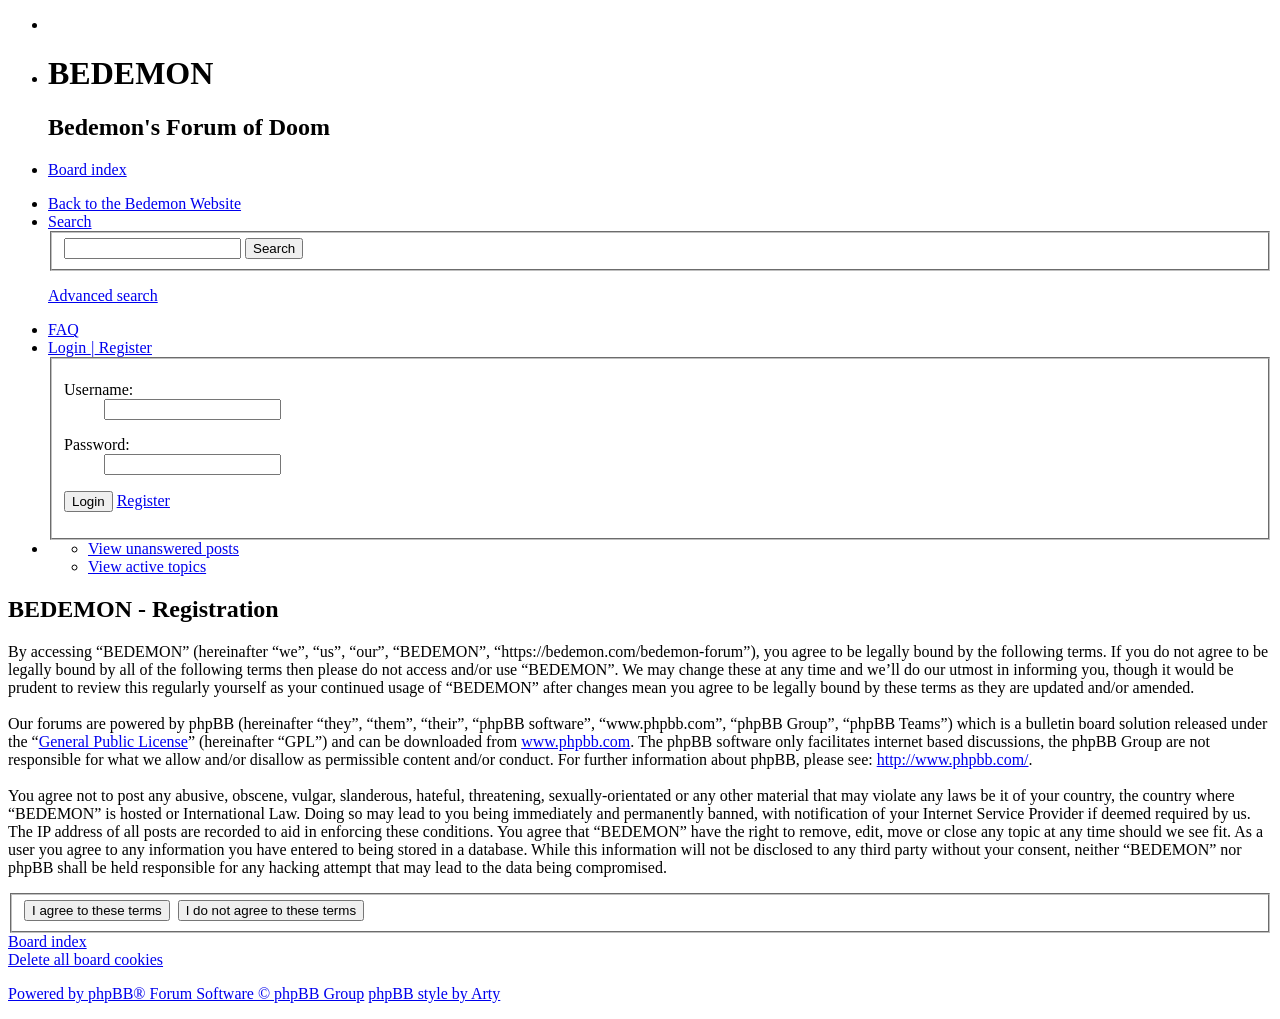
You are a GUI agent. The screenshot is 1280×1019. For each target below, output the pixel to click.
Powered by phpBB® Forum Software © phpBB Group (186, 993)
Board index (47, 941)
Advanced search (103, 295)
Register (143, 500)
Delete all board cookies (85, 959)
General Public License (113, 741)
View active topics (147, 566)
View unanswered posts (163, 548)
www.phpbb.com (575, 741)
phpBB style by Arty (434, 993)
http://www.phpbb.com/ (953, 759)
